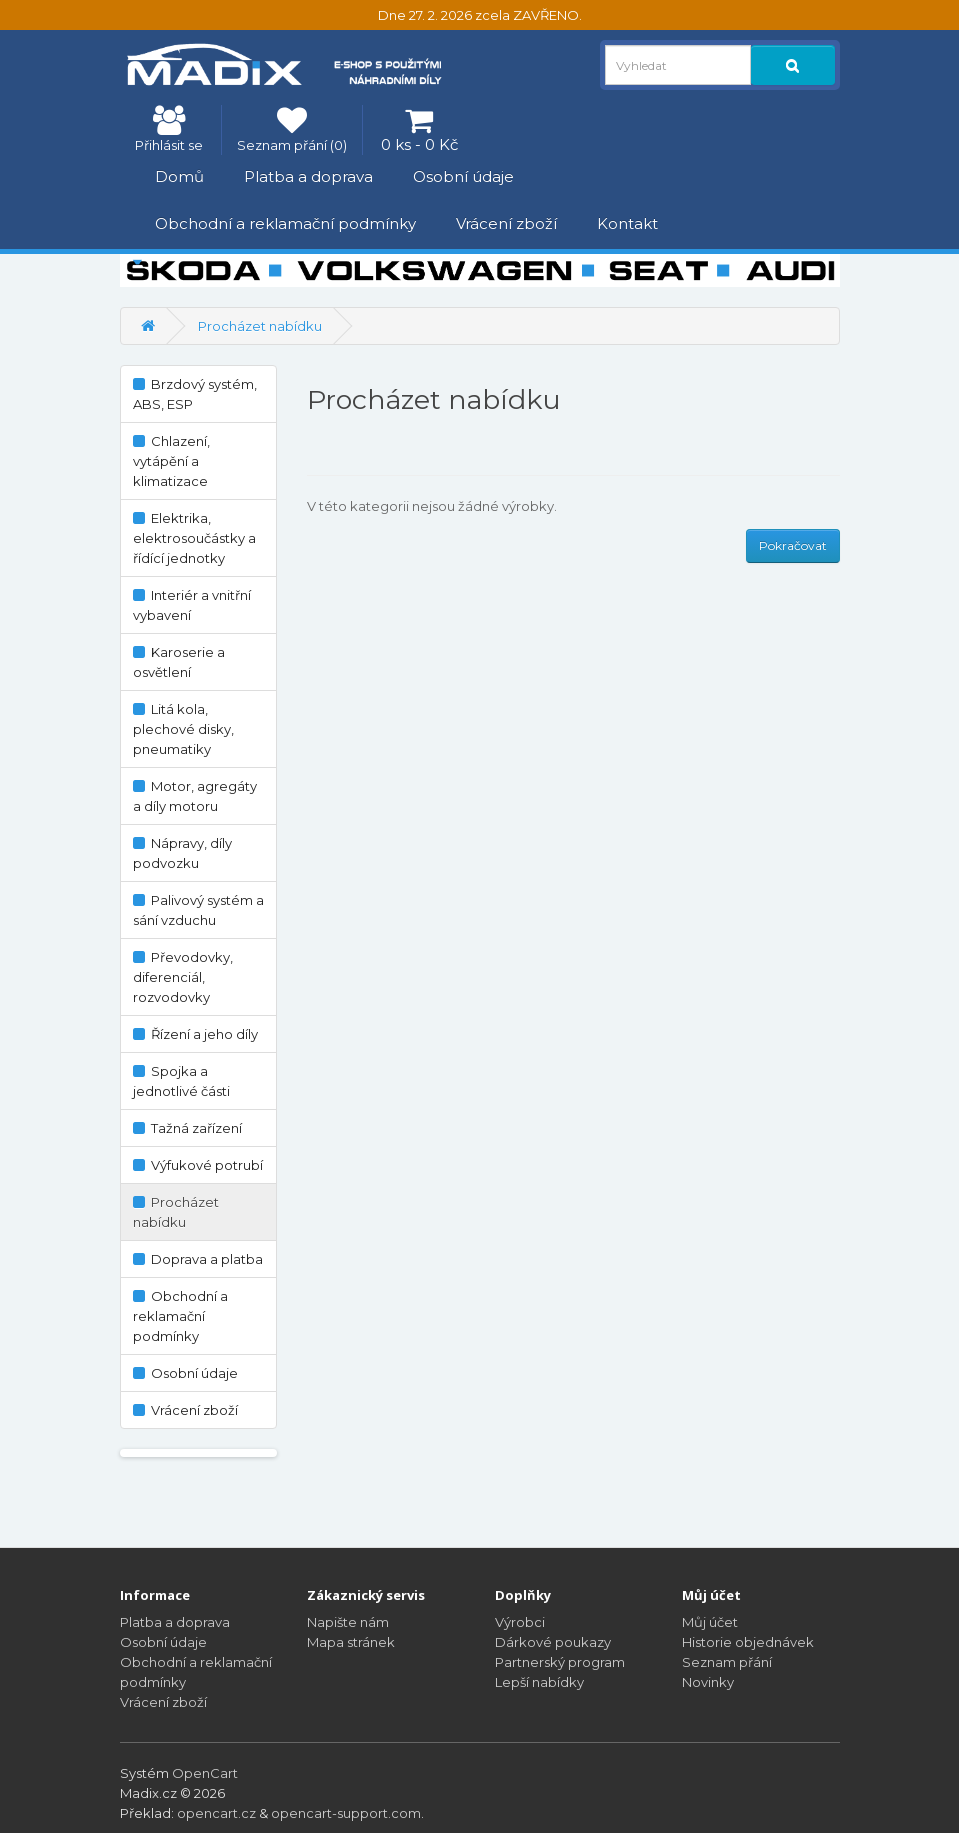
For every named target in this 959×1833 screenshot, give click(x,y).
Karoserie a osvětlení (179, 662)
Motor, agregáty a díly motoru (195, 796)
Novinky (708, 1682)
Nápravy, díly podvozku (182, 853)
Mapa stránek (351, 1642)
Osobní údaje (463, 176)
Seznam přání (727, 1662)
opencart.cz (216, 1813)
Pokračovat (793, 545)
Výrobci (520, 1622)
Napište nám (348, 1622)
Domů (179, 176)
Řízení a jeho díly (195, 1034)
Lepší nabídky (539, 1682)
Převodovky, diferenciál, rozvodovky (183, 977)
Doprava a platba (198, 1259)
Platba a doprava (308, 176)
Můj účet (710, 1622)
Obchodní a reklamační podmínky (285, 223)
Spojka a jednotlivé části (181, 1081)
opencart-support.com (346, 1813)
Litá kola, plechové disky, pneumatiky (183, 729)
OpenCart (205, 1773)
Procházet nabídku (260, 326)
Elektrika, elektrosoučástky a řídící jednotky (194, 538)
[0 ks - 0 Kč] (419, 130)
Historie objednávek (748, 1642)
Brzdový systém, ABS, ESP (195, 394)
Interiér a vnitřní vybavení (192, 605)
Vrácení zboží (506, 223)
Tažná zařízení (187, 1128)
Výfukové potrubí (198, 1165)
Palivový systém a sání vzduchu (198, 910)
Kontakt (627, 223)
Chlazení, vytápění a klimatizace (171, 461)
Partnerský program (560, 1662)
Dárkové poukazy (553, 1642)
